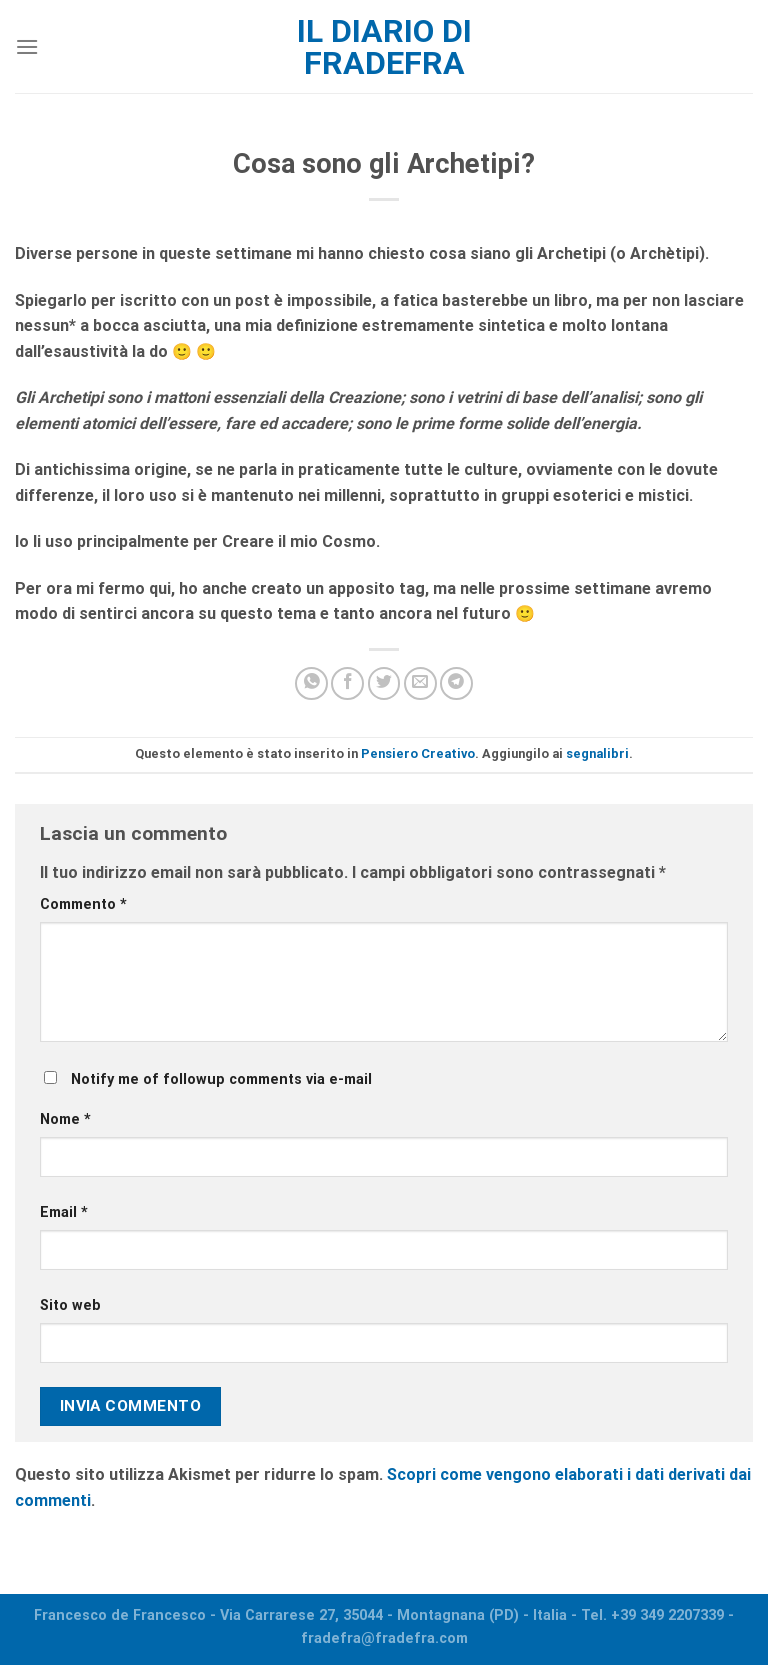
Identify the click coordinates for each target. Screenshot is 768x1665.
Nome (65, 1119)
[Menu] (27, 46)
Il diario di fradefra (384, 47)
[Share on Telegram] (456, 683)
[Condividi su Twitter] (384, 683)
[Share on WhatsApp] (311, 683)
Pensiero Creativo (418, 753)
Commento (83, 904)
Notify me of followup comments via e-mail (221, 1079)
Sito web (70, 1305)
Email (64, 1212)
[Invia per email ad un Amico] (420, 683)
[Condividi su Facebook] (347, 683)
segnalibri (597, 753)
